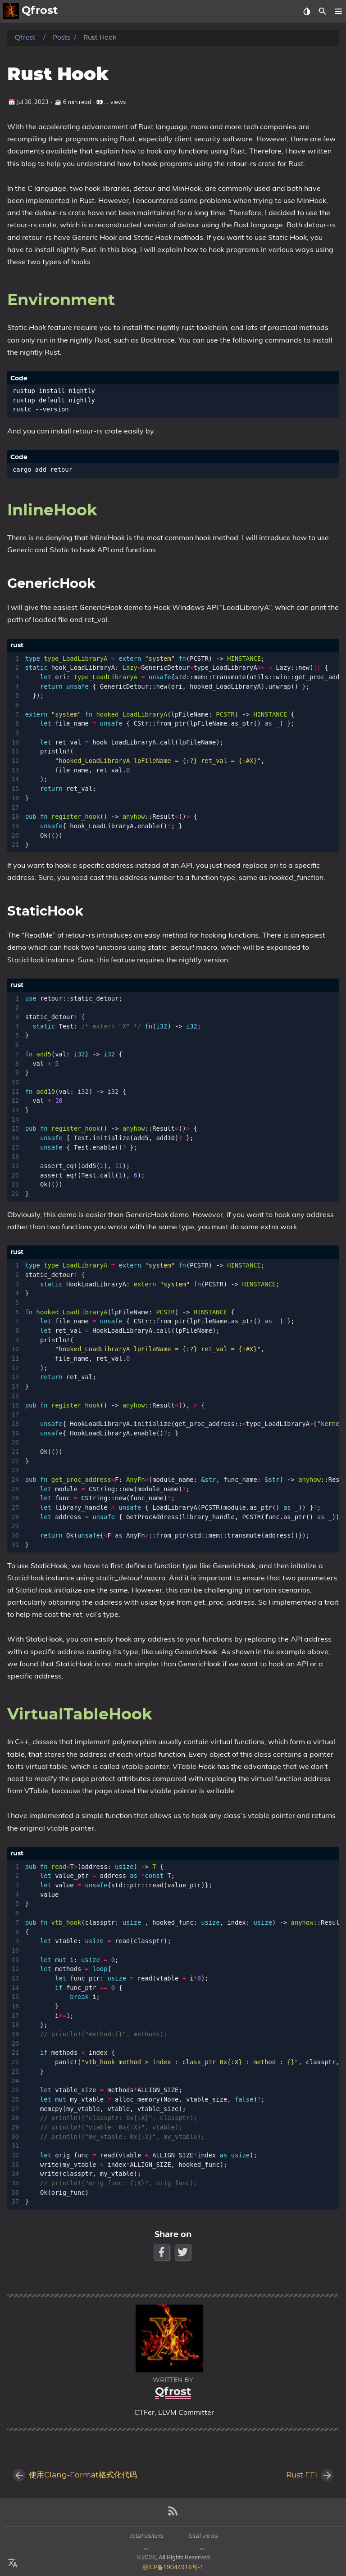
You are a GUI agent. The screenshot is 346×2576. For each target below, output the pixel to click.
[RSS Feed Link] (173, 2514)
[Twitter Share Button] (183, 2252)
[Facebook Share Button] (162, 2252)
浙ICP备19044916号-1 (173, 2567)
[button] (338, 11)
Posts (61, 37)
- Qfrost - (25, 37)
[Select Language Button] (13, 2563)
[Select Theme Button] (306, 11)
